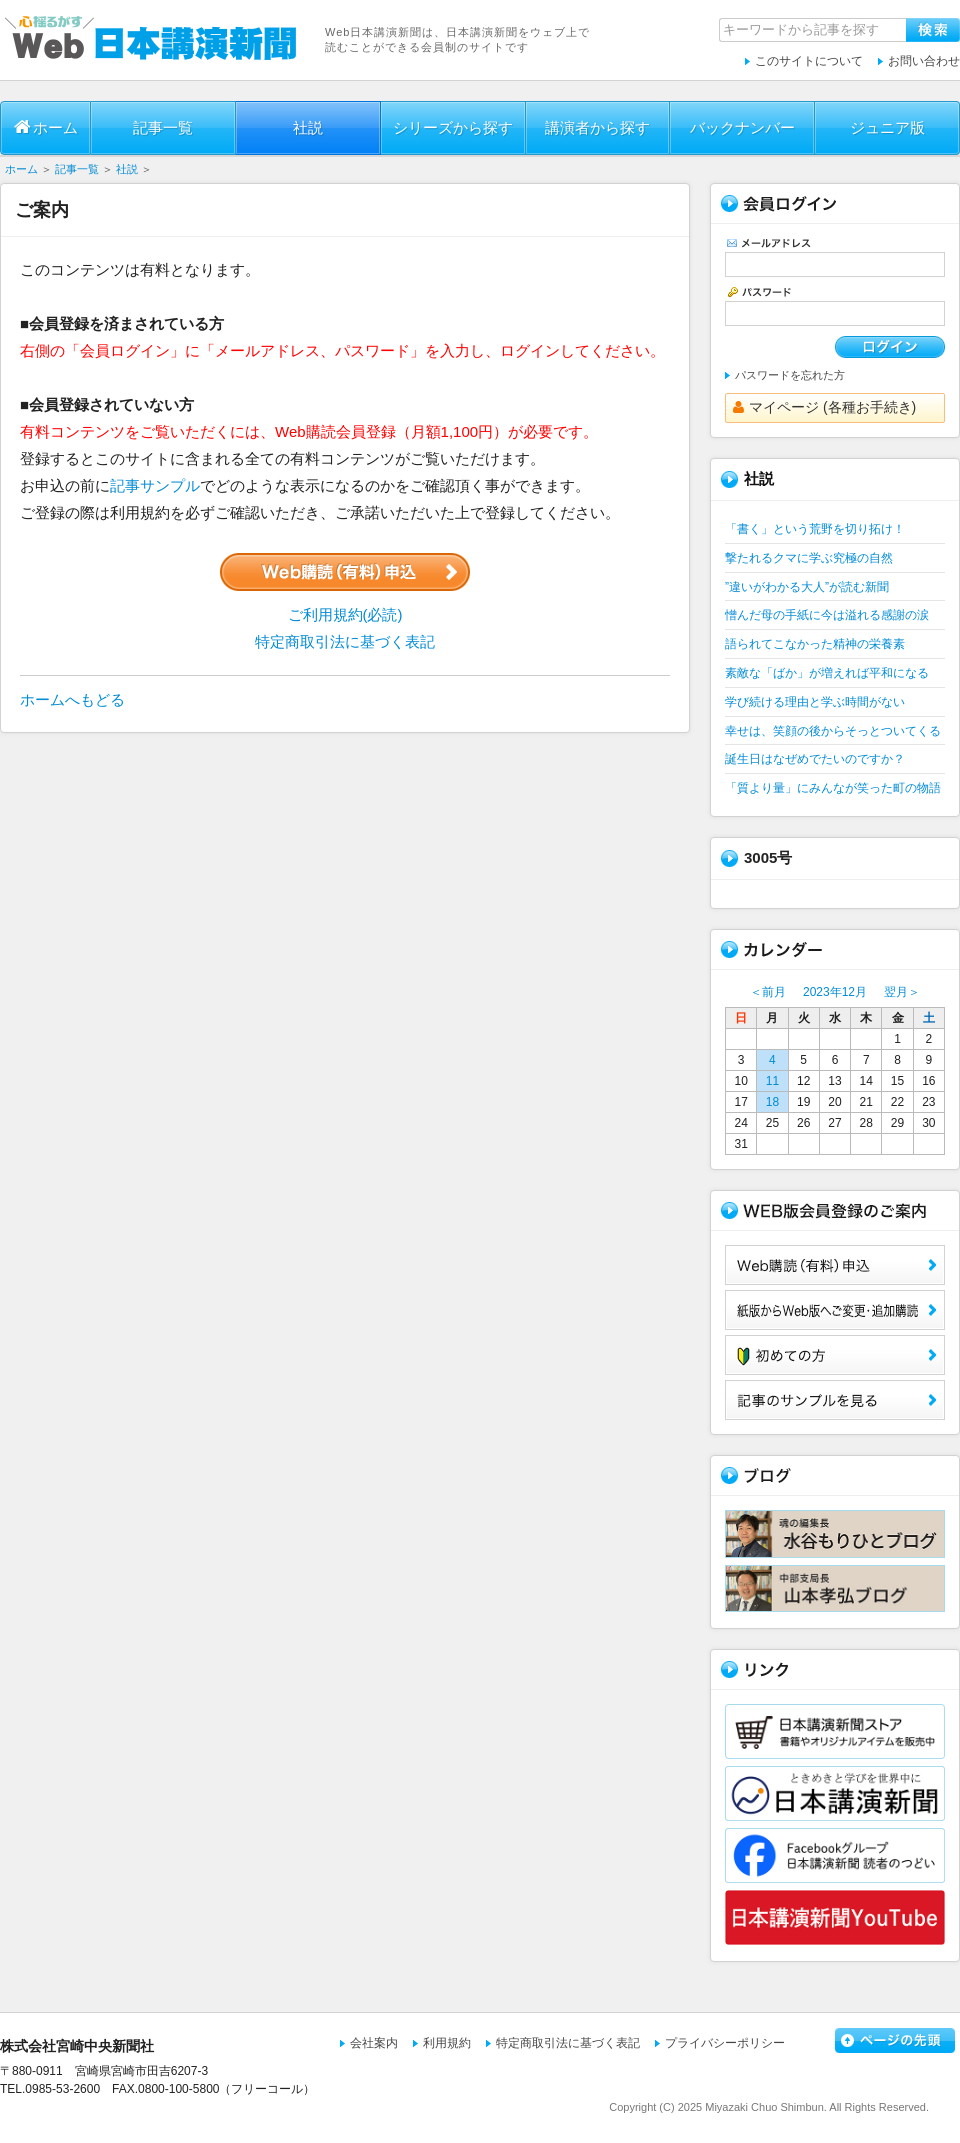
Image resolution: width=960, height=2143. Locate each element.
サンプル (835, 1400)
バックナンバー (742, 127)
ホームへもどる (72, 699)
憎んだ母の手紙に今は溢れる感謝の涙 (827, 615)
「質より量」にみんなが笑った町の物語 (833, 788)
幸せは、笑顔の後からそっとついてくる (833, 731)
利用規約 (447, 2043)
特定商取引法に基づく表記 (345, 641)
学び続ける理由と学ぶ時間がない (815, 702)
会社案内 (374, 2043)
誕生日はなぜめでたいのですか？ (815, 759)
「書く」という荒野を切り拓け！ (815, 529)
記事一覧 (163, 127)
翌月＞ (902, 992)
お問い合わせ (924, 61)
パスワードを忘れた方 (790, 375)
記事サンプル (155, 485)
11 (772, 1081)
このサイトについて (809, 61)
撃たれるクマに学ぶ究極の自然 (809, 558)
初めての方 (835, 1355)
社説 (308, 127)
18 (772, 1102)
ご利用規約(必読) (345, 614)
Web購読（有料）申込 (835, 1265)
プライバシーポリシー (725, 2043)
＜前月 (768, 992)
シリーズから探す (453, 127)
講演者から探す (597, 127)
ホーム (46, 127)
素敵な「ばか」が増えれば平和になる (827, 673)
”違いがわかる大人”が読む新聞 (807, 587)
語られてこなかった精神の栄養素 (815, 644)
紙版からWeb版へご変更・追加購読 (835, 1310)
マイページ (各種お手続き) (824, 407)
